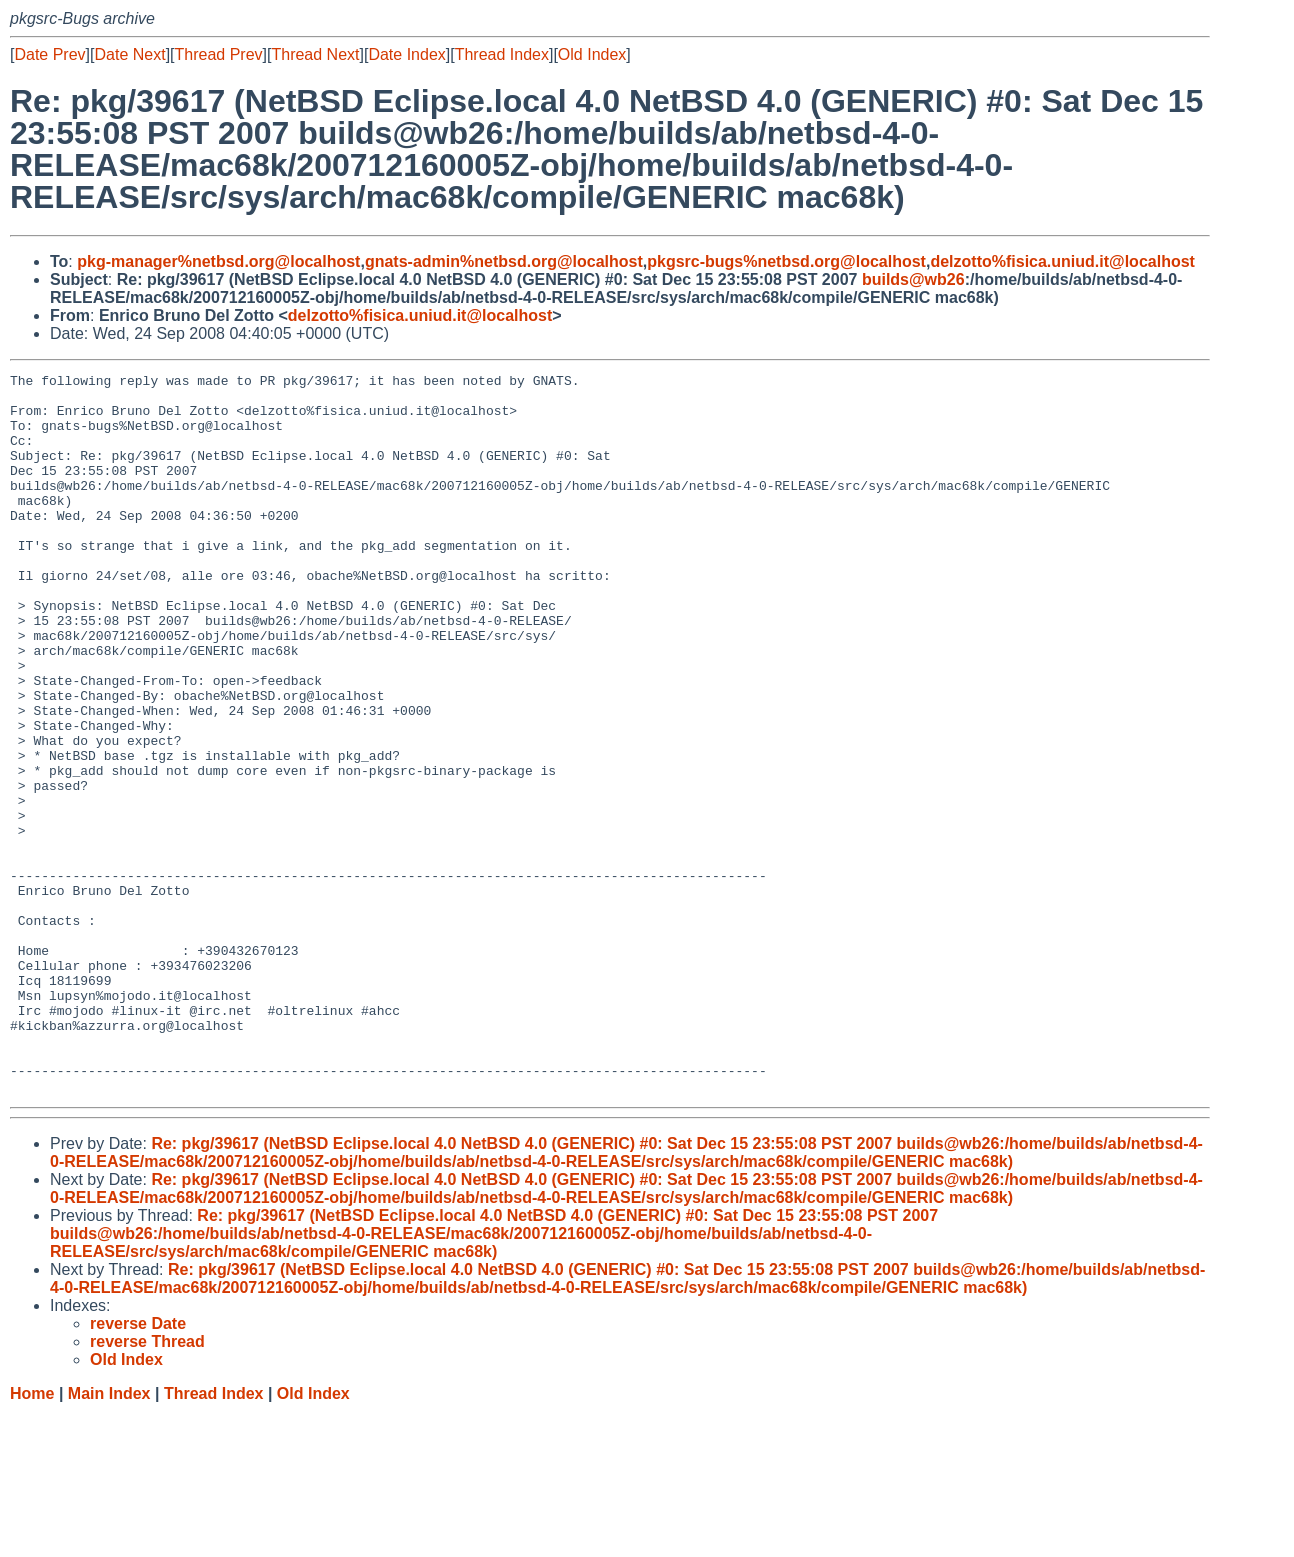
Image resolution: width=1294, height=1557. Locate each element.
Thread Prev (219, 54)
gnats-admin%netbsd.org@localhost (504, 261)
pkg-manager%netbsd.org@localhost (218, 261)
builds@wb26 (913, 279)
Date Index (406, 54)
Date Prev (49, 54)
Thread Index (502, 54)
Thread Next (315, 54)
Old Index (592, 54)
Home (32, 1537)
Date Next (129, 54)
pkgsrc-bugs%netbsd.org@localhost (786, 261)
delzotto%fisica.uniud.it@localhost (1062, 261)
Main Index (109, 1537)
